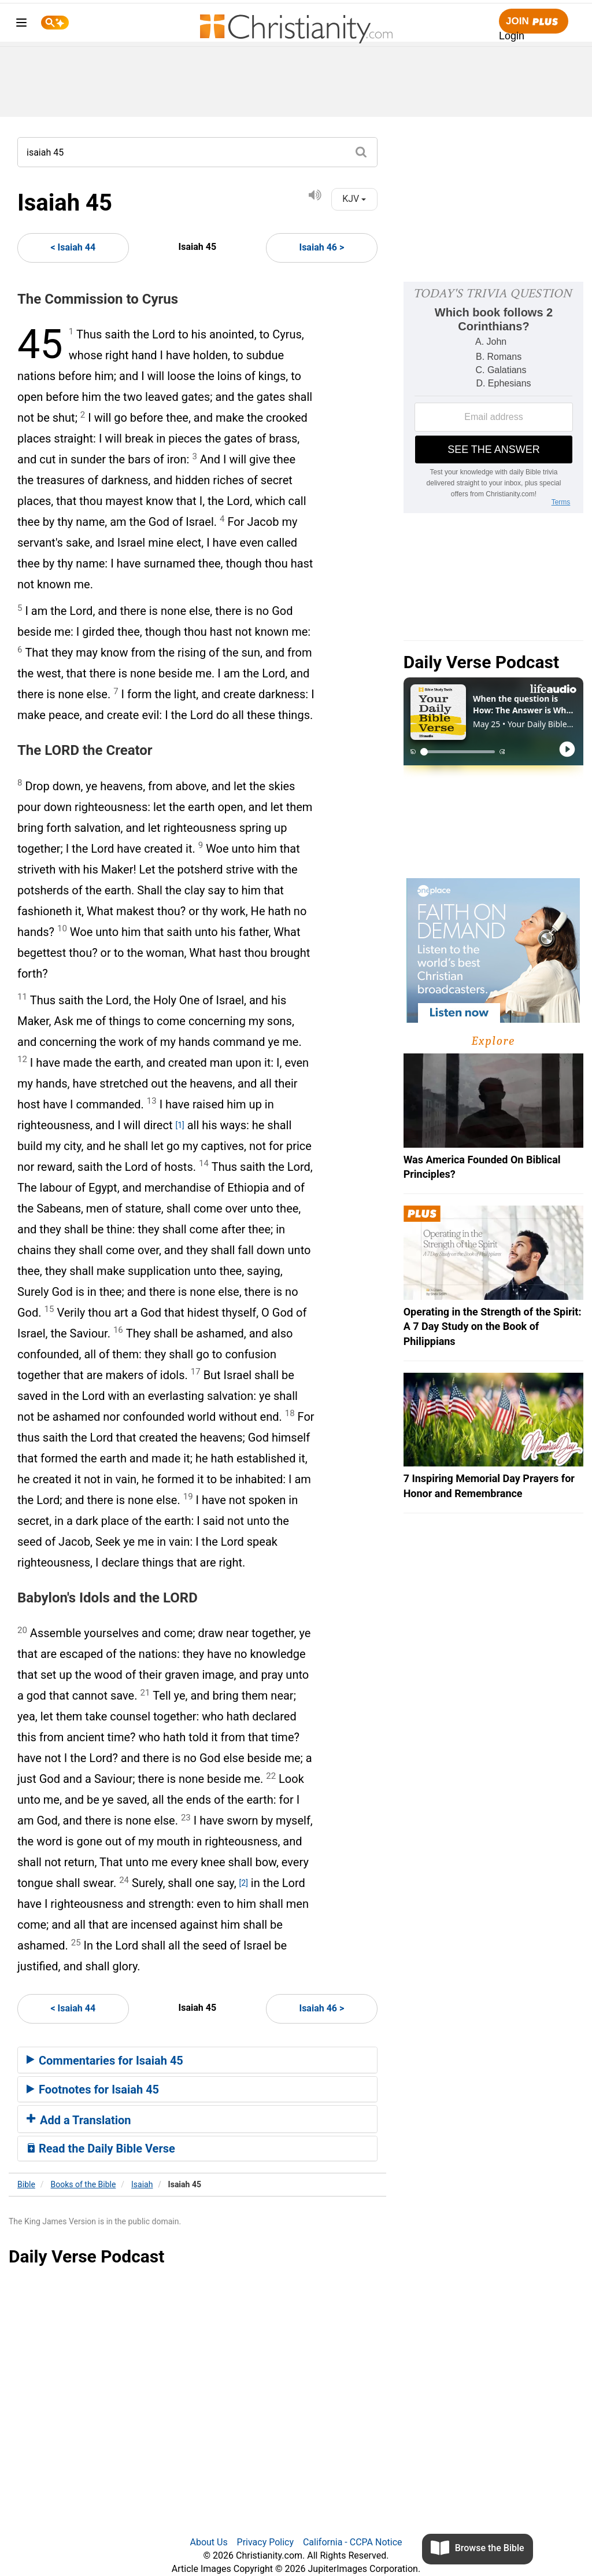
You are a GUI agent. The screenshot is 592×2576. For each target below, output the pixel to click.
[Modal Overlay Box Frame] (493, 397)
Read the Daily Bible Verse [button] (101, 2148)
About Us (208, 2542)
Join (533, 21)
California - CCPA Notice (352, 2542)
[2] (243, 1883)
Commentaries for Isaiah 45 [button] (105, 2061)
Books (83, 2184)
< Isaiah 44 (72, 247)
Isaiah (142, 2184)
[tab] (197, 2060)
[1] (179, 1125)
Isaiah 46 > (321, 247)
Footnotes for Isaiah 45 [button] (93, 2089)
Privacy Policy (265, 2542)
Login (511, 36)
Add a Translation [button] (79, 2120)
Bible (26, 2184)
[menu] (21, 24)
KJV (354, 198)
